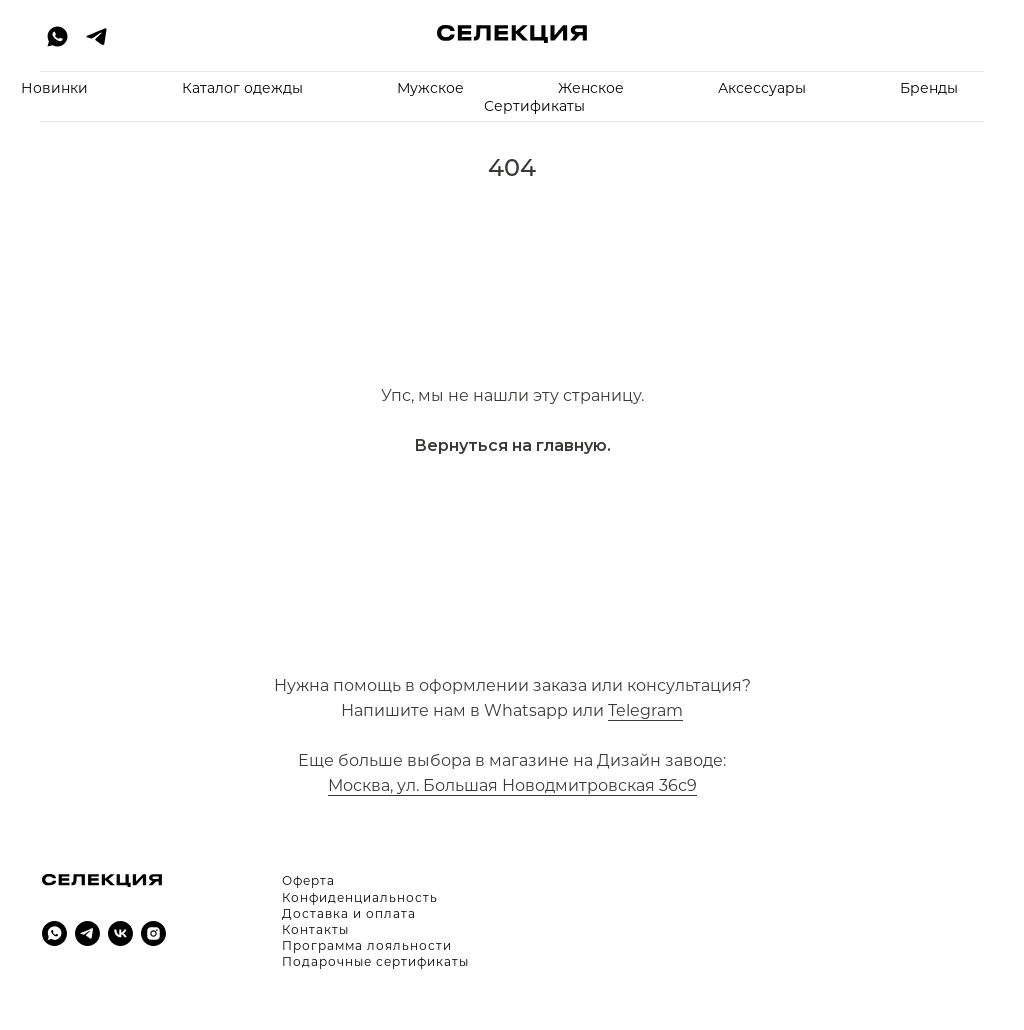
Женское (591, 88)
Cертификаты (534, 106)
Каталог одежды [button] (242, 88)
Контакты (315, 929)
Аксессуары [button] (762, 88)
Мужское (430, 88)
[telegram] (96, 36)
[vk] (120, 933)
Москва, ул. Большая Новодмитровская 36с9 (512, 785)
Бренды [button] (929, 88)
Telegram (645, 710)
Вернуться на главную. (512, 445)
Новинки (54, 88)
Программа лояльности (367, 945)
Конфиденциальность (360, 897)
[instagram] (153, 933)
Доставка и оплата (349, 913)
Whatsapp (526, 710)
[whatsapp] (57, 36)
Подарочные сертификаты (375, 961)
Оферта (308, 880)
